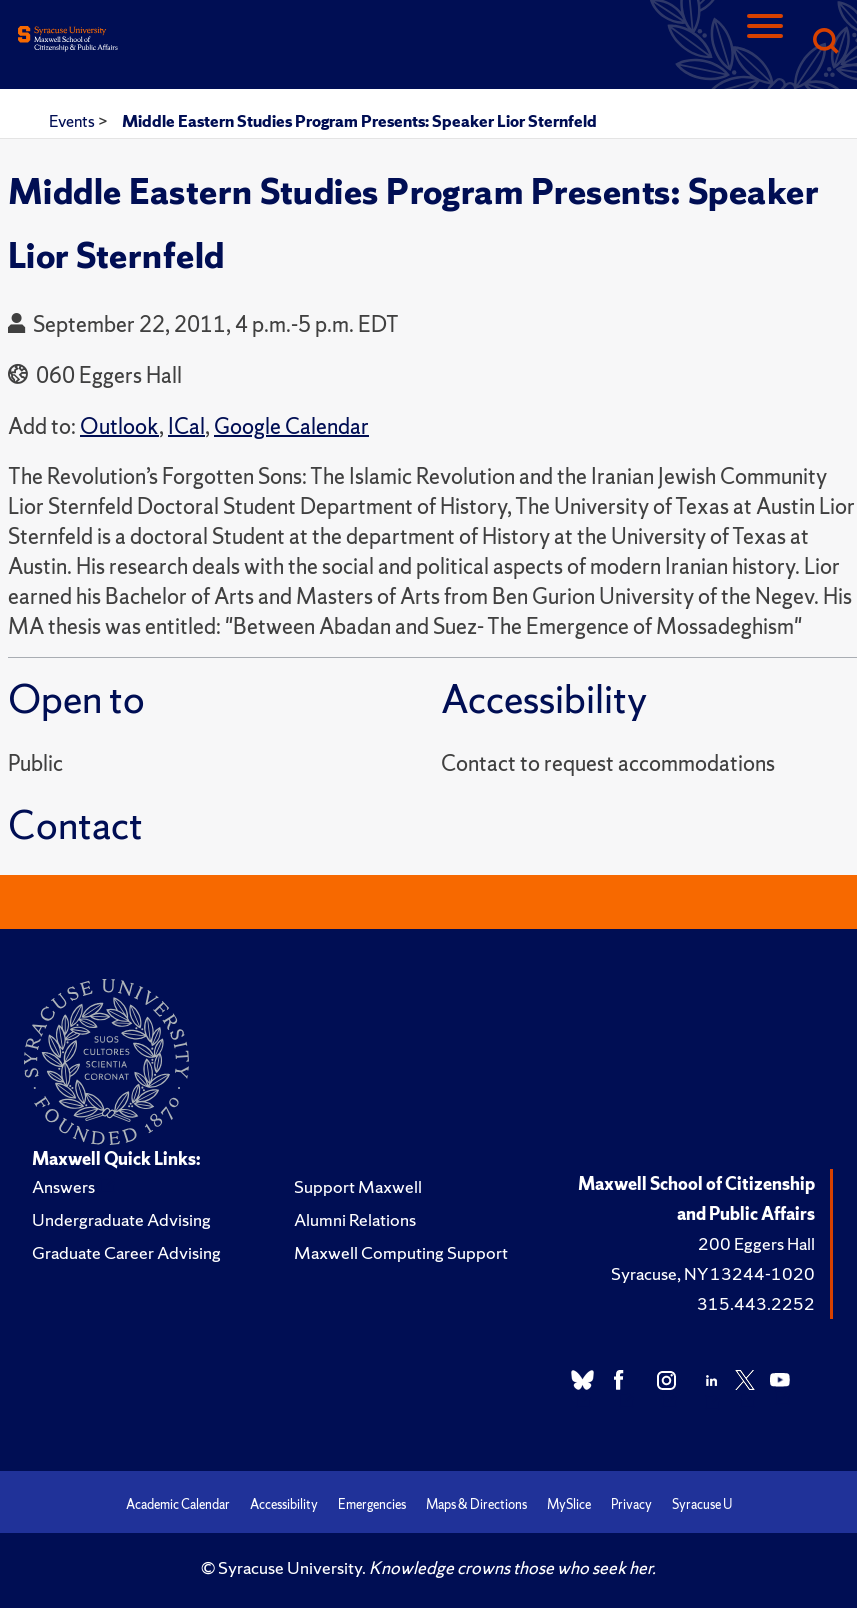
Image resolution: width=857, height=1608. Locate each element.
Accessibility (284, 1504)
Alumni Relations (355, 1219)
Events (73, 121)
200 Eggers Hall (756, 1243)
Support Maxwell (358, 1186)
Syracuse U (702, 1504)
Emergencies (372, 1504)
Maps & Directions (476, 1504)
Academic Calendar (178, 1504)
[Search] (825, 42)
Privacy (631, 1504)
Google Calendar (291, 426)
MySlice (569, 1504)
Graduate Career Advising (126, 1252)
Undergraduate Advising (121, 1219)
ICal (186, 426)
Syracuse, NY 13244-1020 (713, 1273)
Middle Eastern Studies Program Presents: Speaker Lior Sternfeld (359, 121)
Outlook (119, 426)
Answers (63, 1186)
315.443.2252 (756, 1303)
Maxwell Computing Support (401, 1252)
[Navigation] (765, 42)
